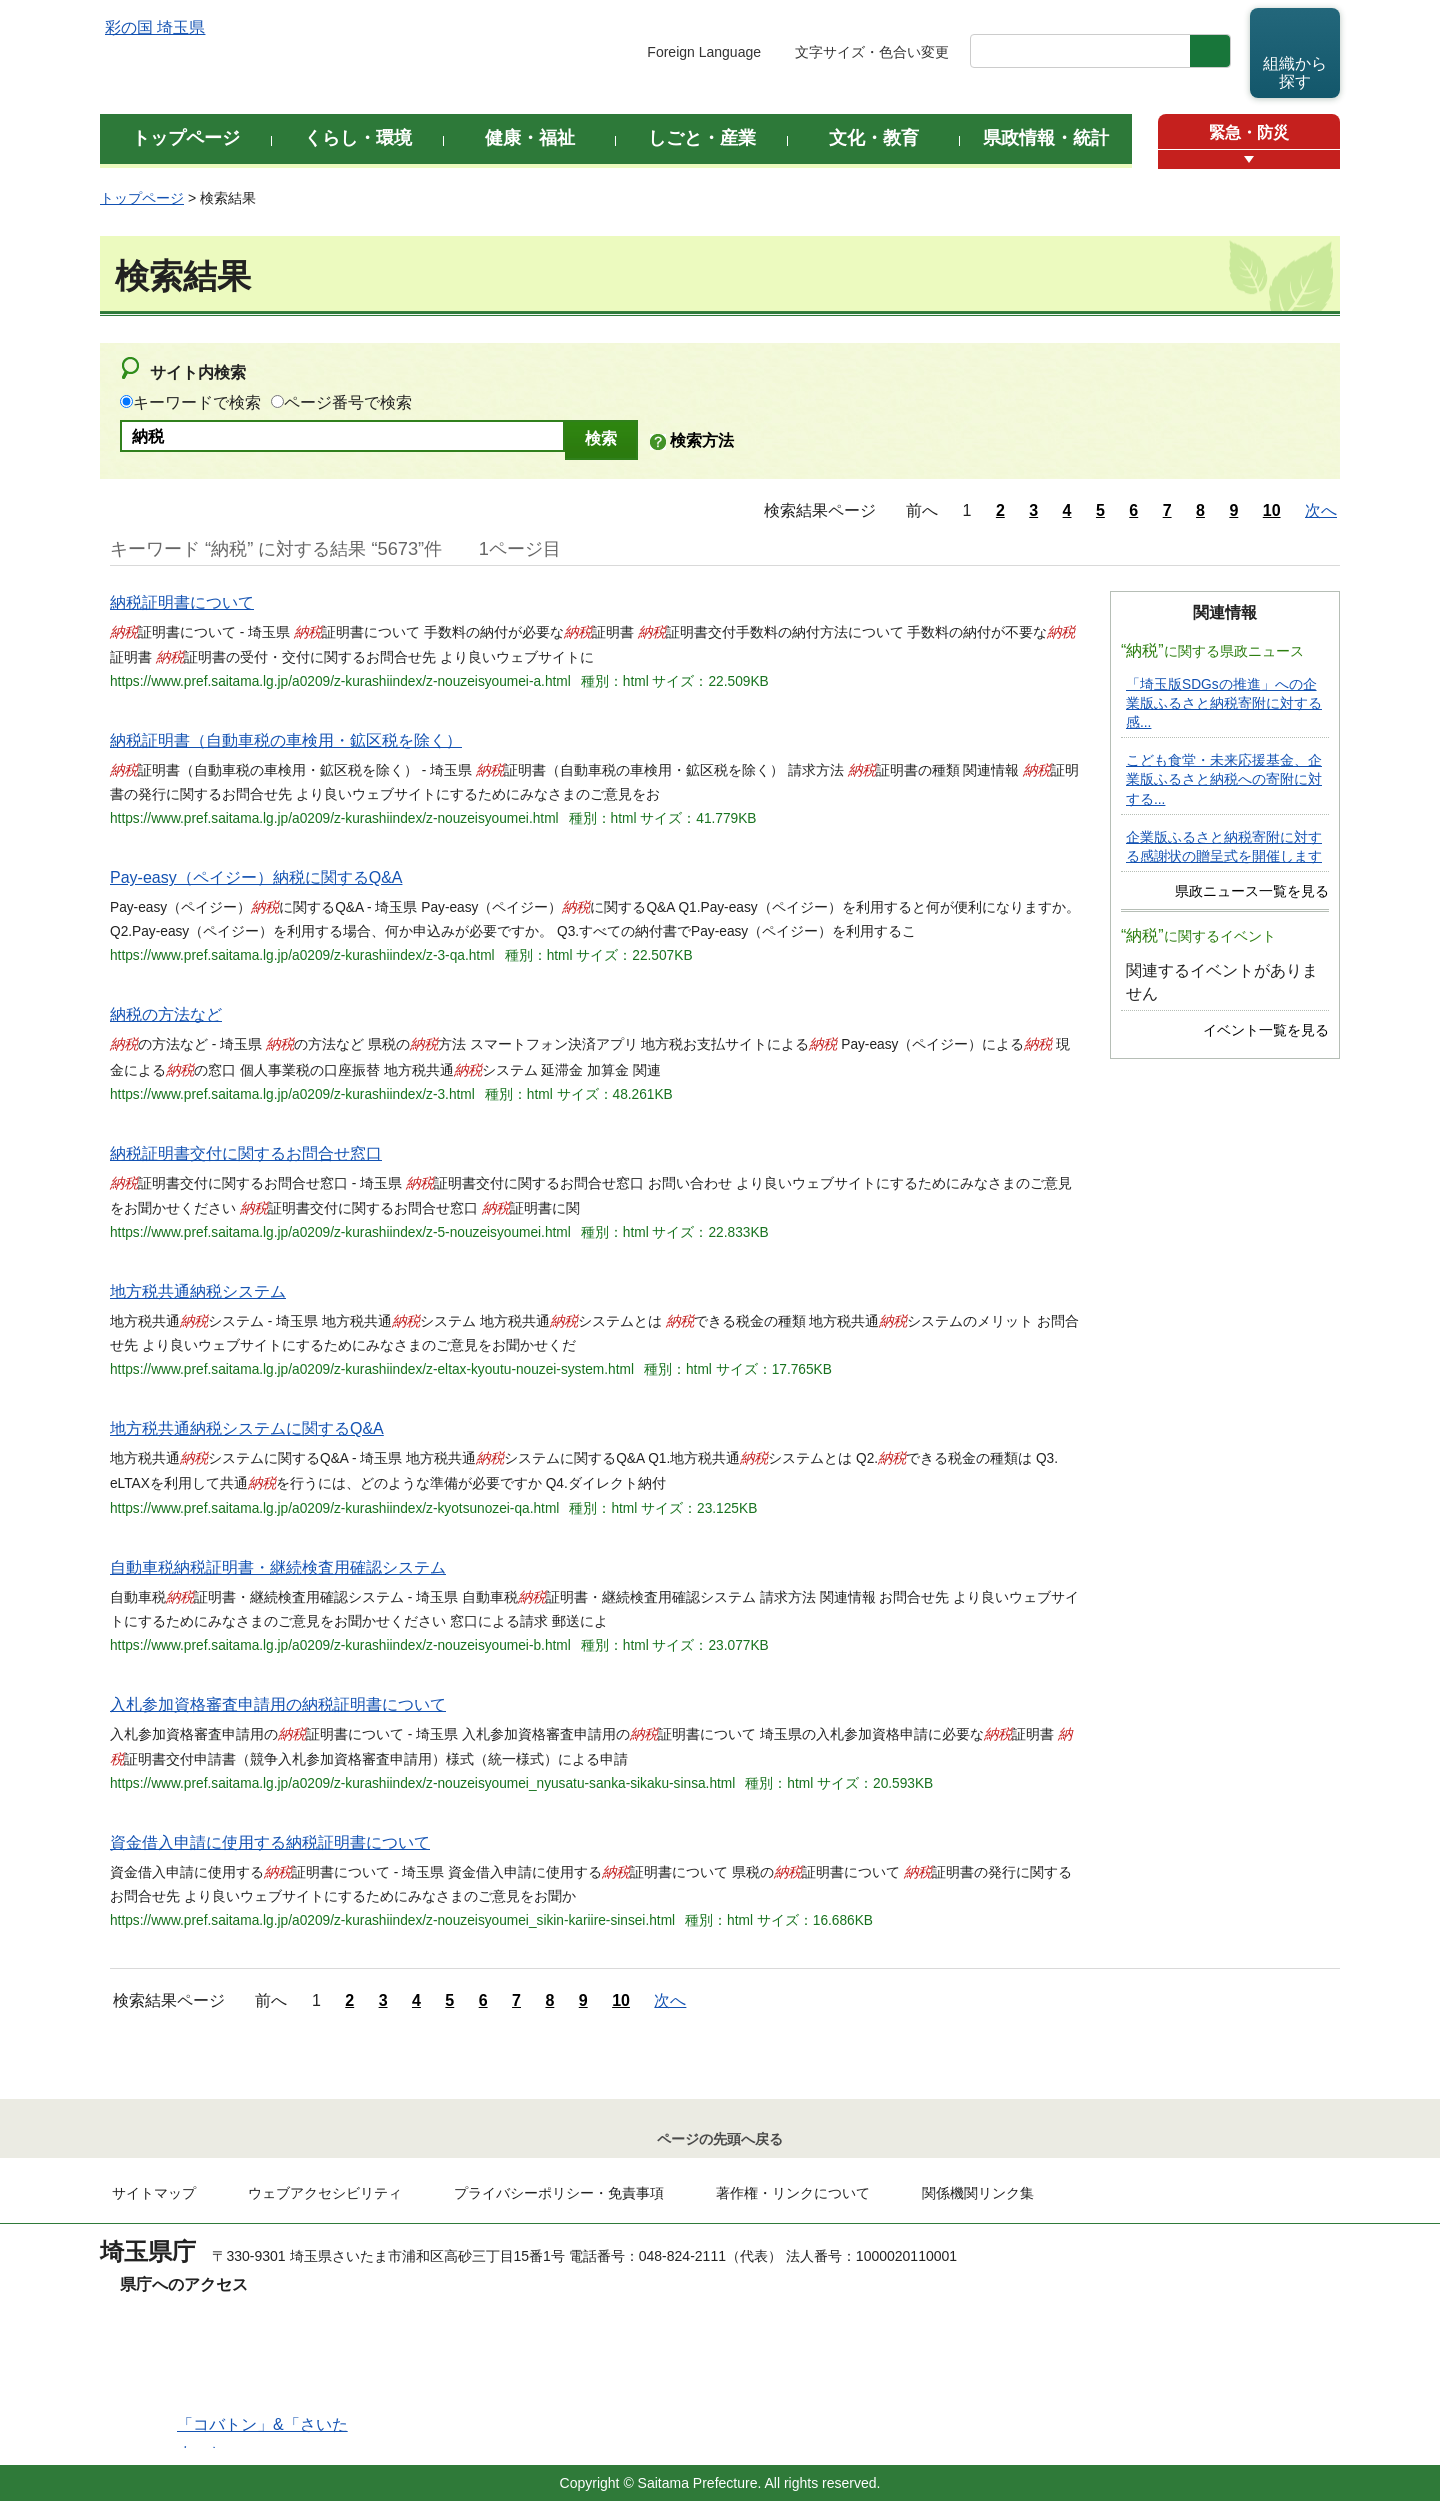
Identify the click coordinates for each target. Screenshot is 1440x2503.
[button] (1249, 159)
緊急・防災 (1249, 132)
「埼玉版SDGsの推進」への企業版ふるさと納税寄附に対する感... (1224, 703)
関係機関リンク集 (978, 2195)
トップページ (142, 198)
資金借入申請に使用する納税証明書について (270, 1842)
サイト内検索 (198, 372)
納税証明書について (182, 602)
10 (1272, 510)
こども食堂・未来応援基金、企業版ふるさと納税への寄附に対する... (1224, 779)
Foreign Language (704, 52)
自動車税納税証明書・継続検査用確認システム (278, 1567)
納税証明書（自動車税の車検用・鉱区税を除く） (286, 740)
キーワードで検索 (197, 402)
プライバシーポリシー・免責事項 (559, 2195)
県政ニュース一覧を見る (1252, 891)
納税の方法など (166, 1014)
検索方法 (702, 440)
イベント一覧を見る (1266, 1030)
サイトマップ (154, 2195)
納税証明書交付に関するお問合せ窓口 (246, 1153)
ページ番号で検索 (348, 402)
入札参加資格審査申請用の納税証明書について (278, 1704)
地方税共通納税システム (198, 1291)
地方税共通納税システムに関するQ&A (247, 1428)
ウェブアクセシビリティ (325, 2195)
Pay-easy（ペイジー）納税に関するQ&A (256, 877)
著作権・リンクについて (793, 2195)
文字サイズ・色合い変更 (872, 52)
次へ (1321, 510)
